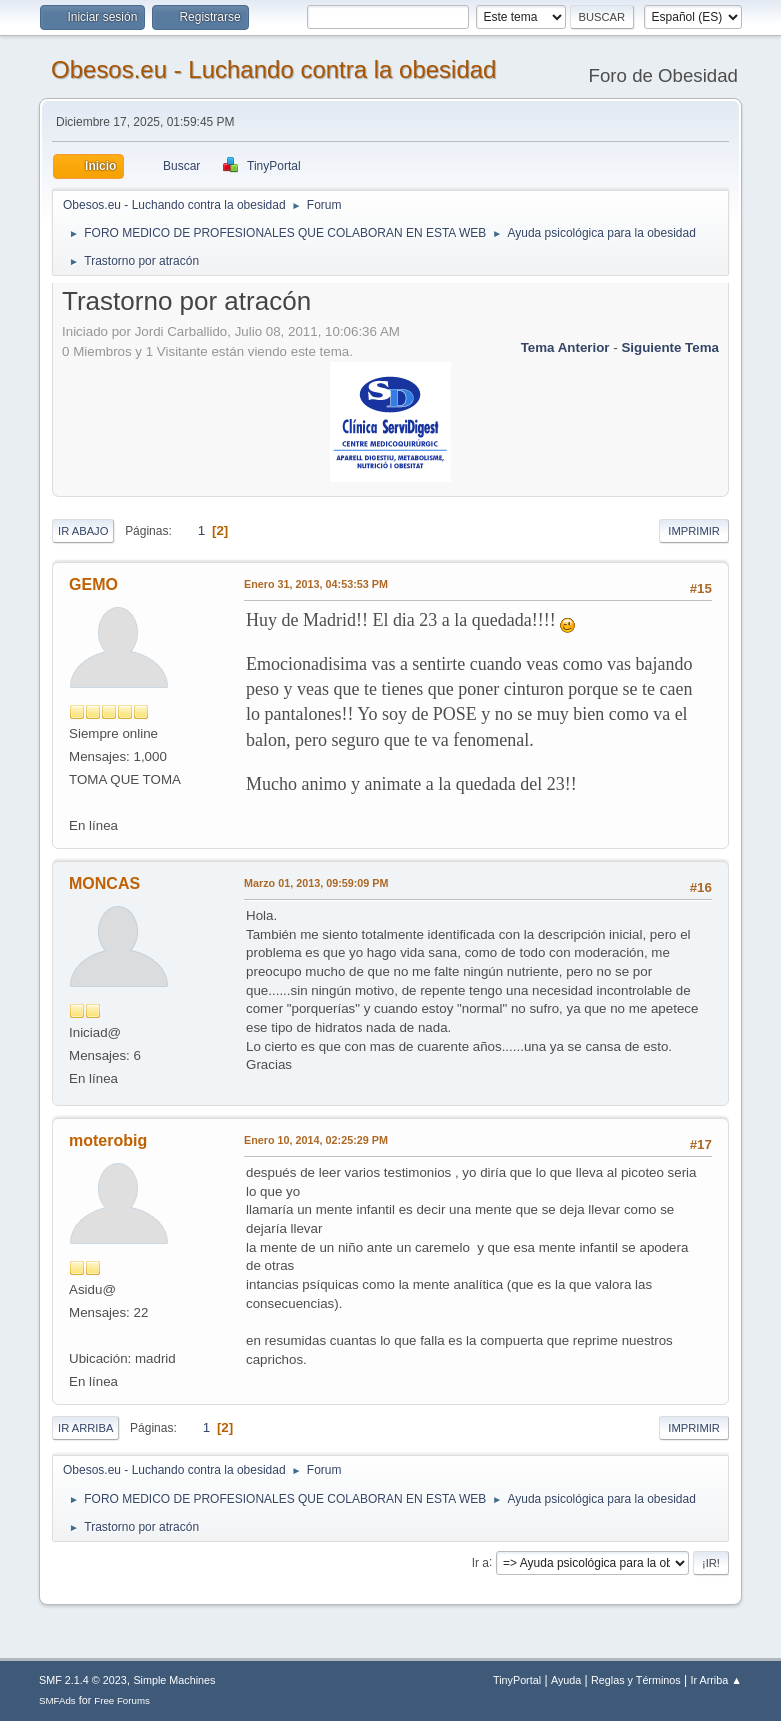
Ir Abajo (83, 531)
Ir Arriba (85, 1428)
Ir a (480, 1562)
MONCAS (104, 883)
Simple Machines (174, 1680)
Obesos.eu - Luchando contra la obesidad (273, 69)
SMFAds (57, 1700)
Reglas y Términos (636, 1680)
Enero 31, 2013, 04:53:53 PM (316, 584)
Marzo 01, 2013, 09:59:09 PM (316, 883)
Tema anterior (565, 347)
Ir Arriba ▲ (716, 1680)
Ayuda (566, 1680)
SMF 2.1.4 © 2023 (83, 1680)
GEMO (93, 584)
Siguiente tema (670, 347)
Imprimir (694, 531)
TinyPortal (517, 1680)
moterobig (108, 1140)
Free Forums (122, 1700)
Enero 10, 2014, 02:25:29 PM (316, 1140)
